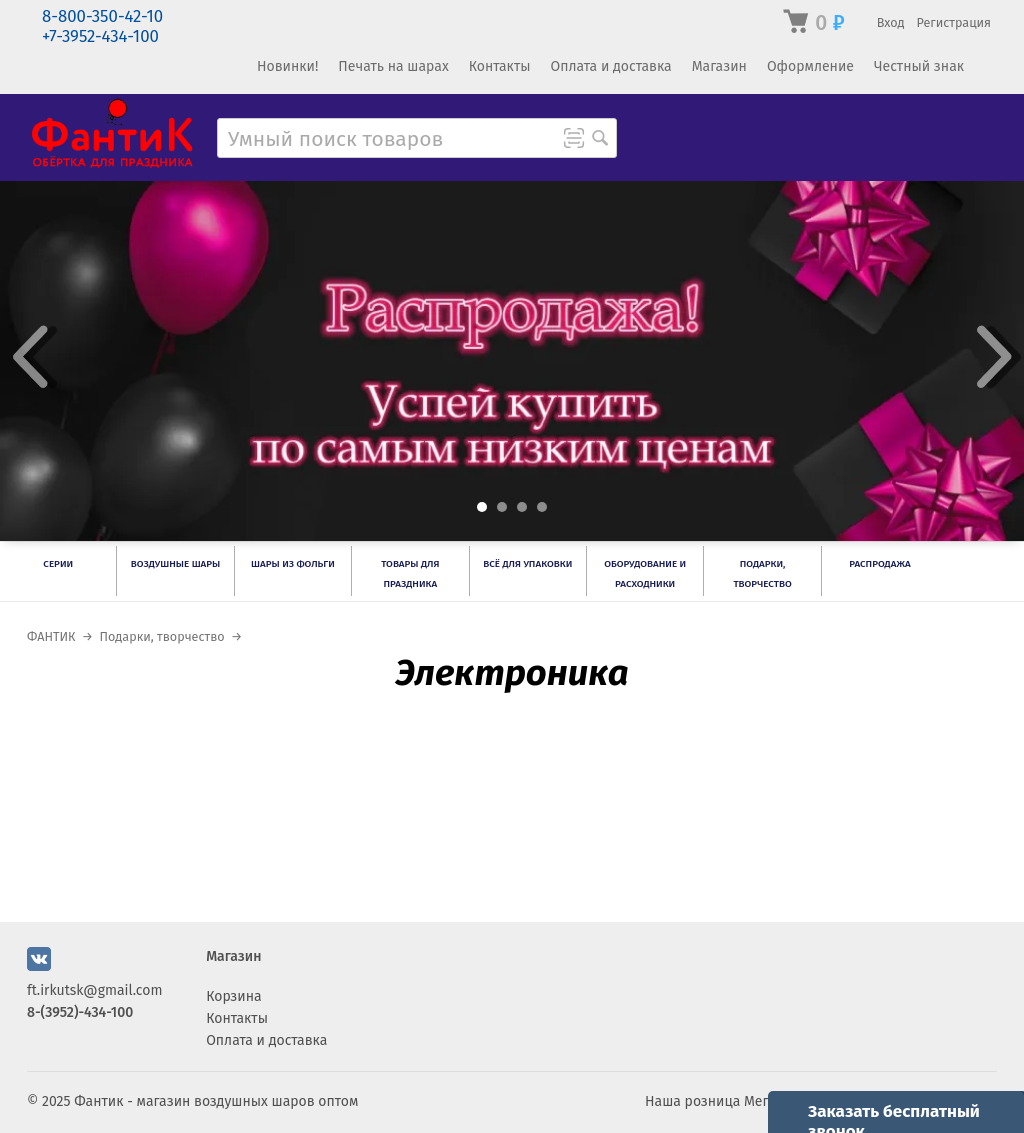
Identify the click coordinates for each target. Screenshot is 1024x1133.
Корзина (234, 996)
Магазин (719, 66)
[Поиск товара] (600, 140)
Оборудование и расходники (645, 574)
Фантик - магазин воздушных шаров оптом (216, 1101)
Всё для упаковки (527, 564)
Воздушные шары (175, 564)
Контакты (500, 66)
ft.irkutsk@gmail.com (94, 990)
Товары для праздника (410, 574)
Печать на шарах (393, 66)
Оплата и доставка (610, 66)
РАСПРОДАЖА (879, 564)
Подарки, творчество (762, 574)
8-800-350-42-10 (102, 16)
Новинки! (287, 66)
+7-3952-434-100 (100, 36)
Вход (891, 22)
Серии (58, 564)
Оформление (810, 66)
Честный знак (919, 66)
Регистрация (953, 22)
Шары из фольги (293, 564)
